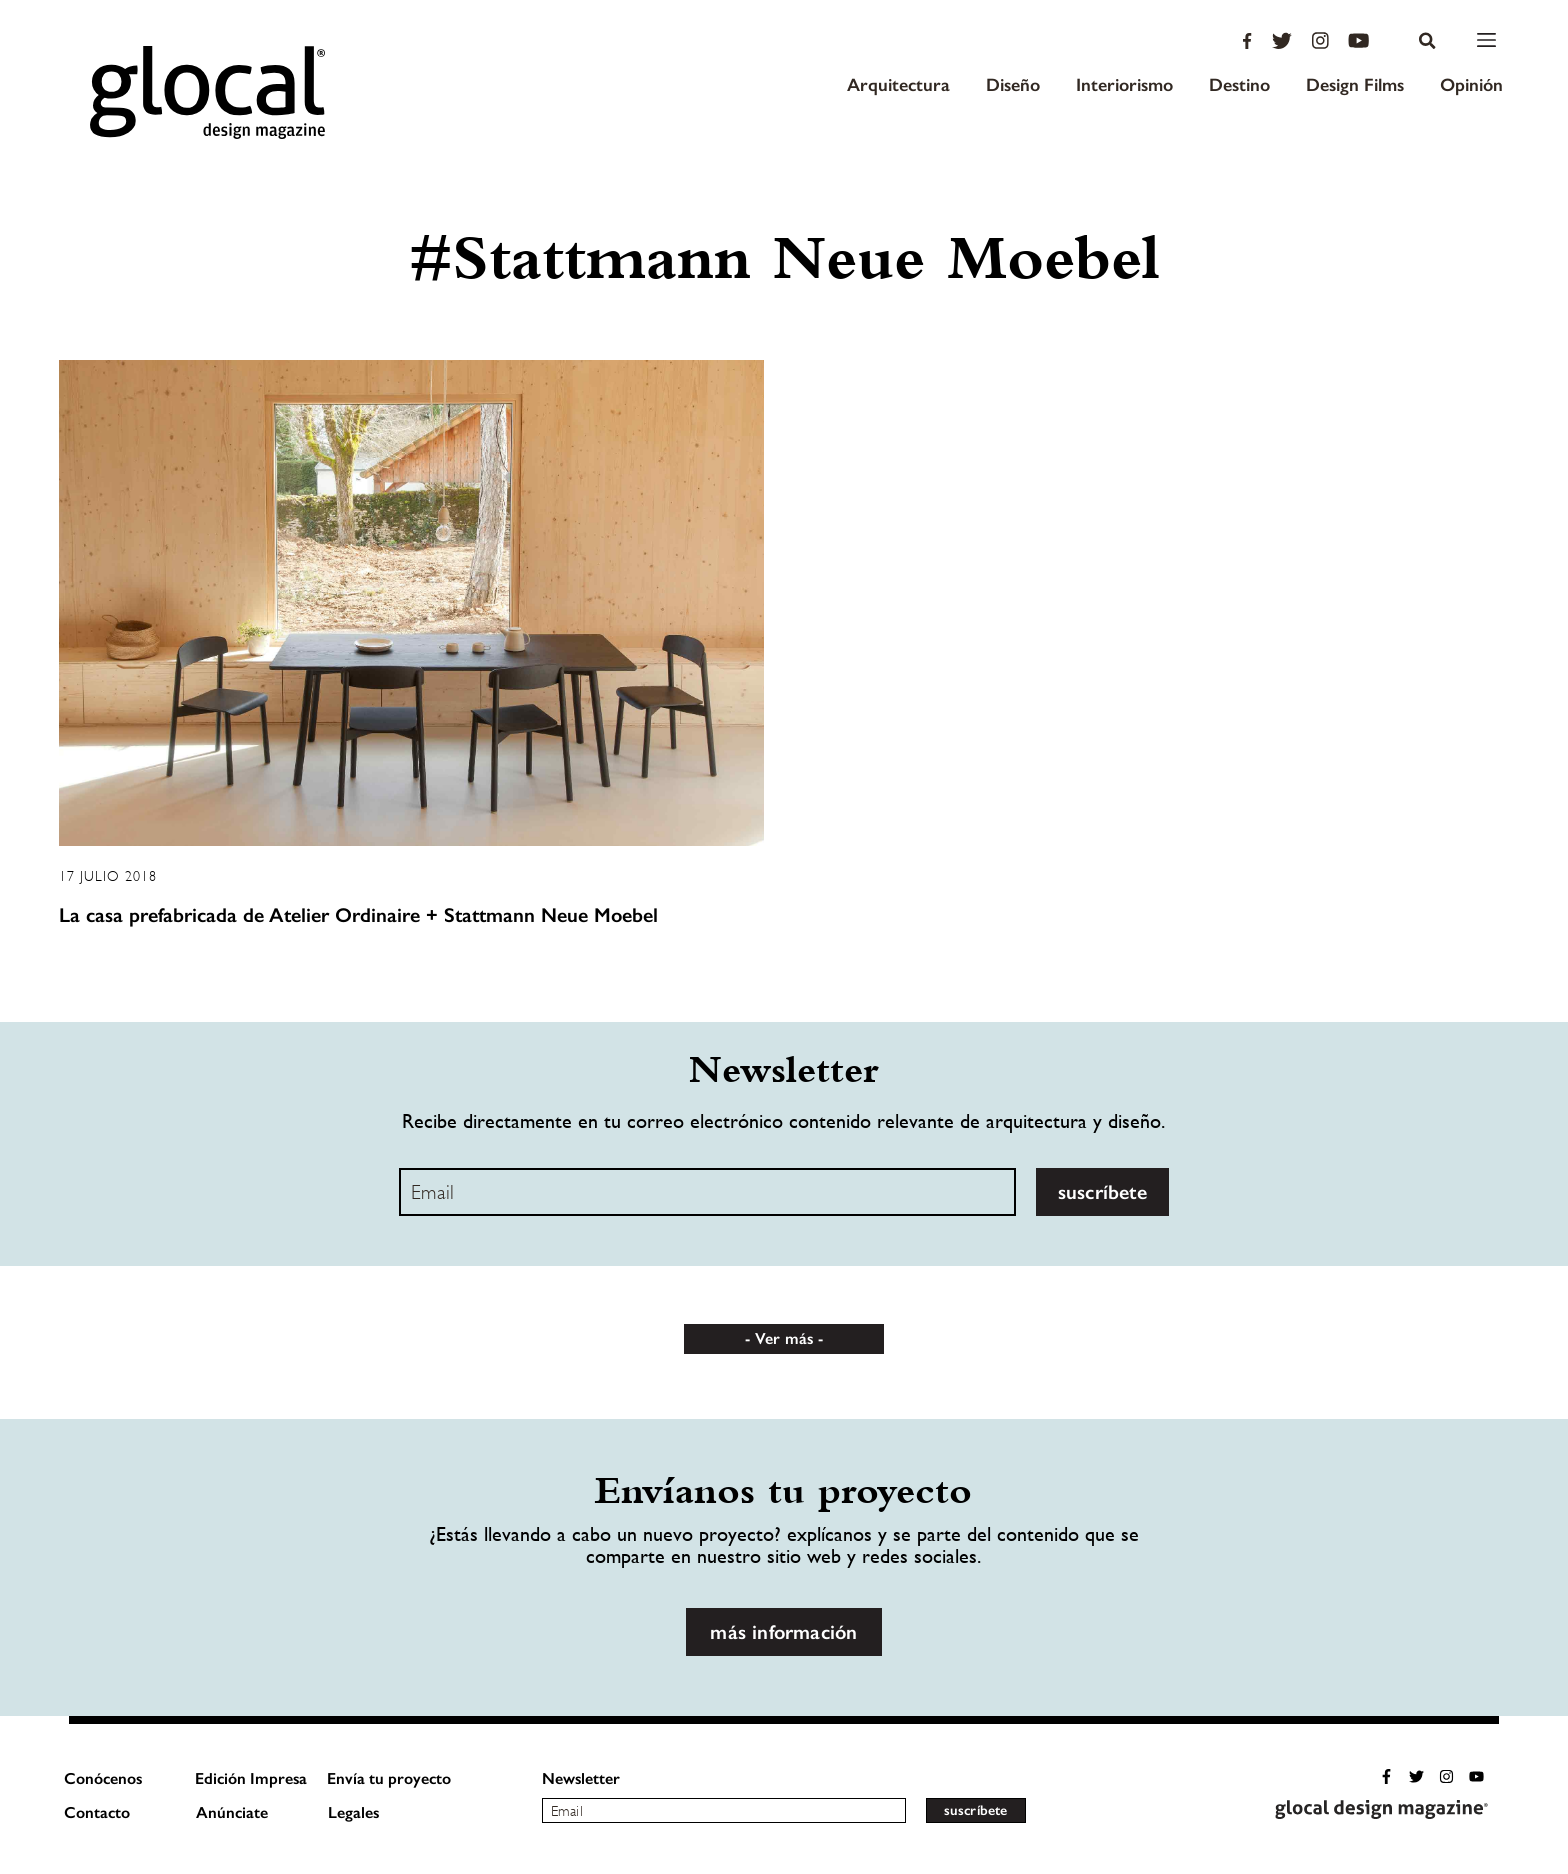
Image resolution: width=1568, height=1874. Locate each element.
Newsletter (581, 1778)
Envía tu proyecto (389, 1778)
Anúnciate (232, 1812)
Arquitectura (898, 85)
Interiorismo (1124, 85)
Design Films (1355, 85)
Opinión (1471, 85)
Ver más (784, 1338)
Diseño (1013, 85)
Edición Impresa (251, 1778)
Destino (1239, 85)
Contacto (97, 1812)
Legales (353, 1812)
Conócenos (103, 1778)
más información (783, 1632)
